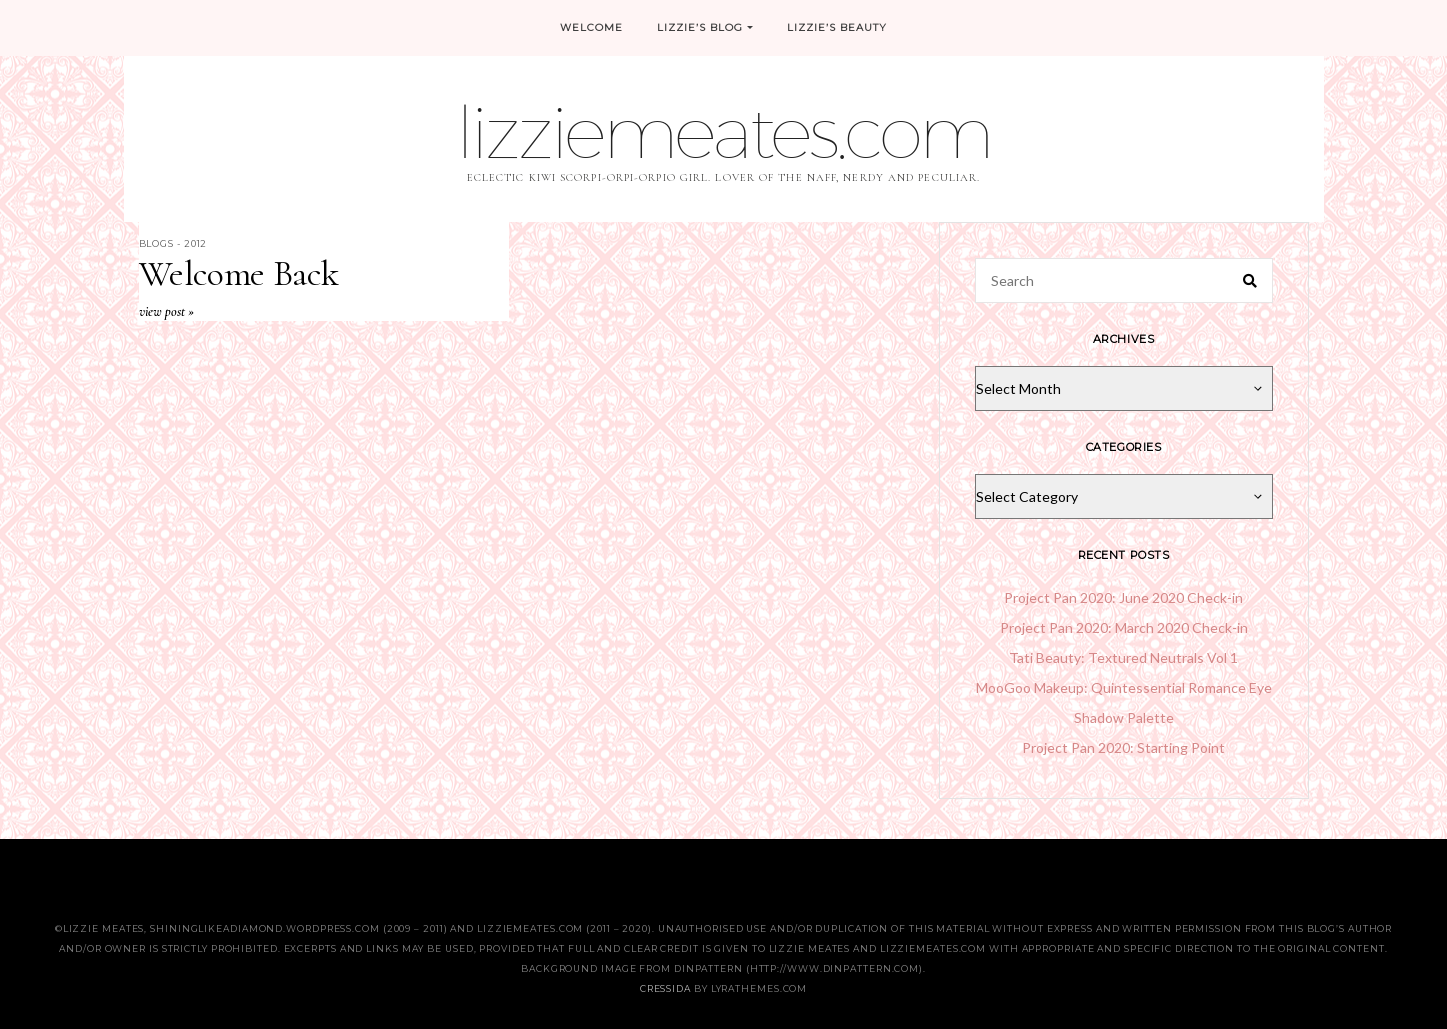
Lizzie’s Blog (705, 27)
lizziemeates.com (723, 131)
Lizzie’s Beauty (837, 27)
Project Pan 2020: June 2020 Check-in (1123, 597)
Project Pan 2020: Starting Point (1123, 747)
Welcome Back (239, 273)
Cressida (665, 988)
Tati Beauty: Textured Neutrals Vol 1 (1123, 657)
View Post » (166, 311)
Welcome (591, 27)
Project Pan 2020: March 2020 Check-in (1124, 627)
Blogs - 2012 (173, 243)
